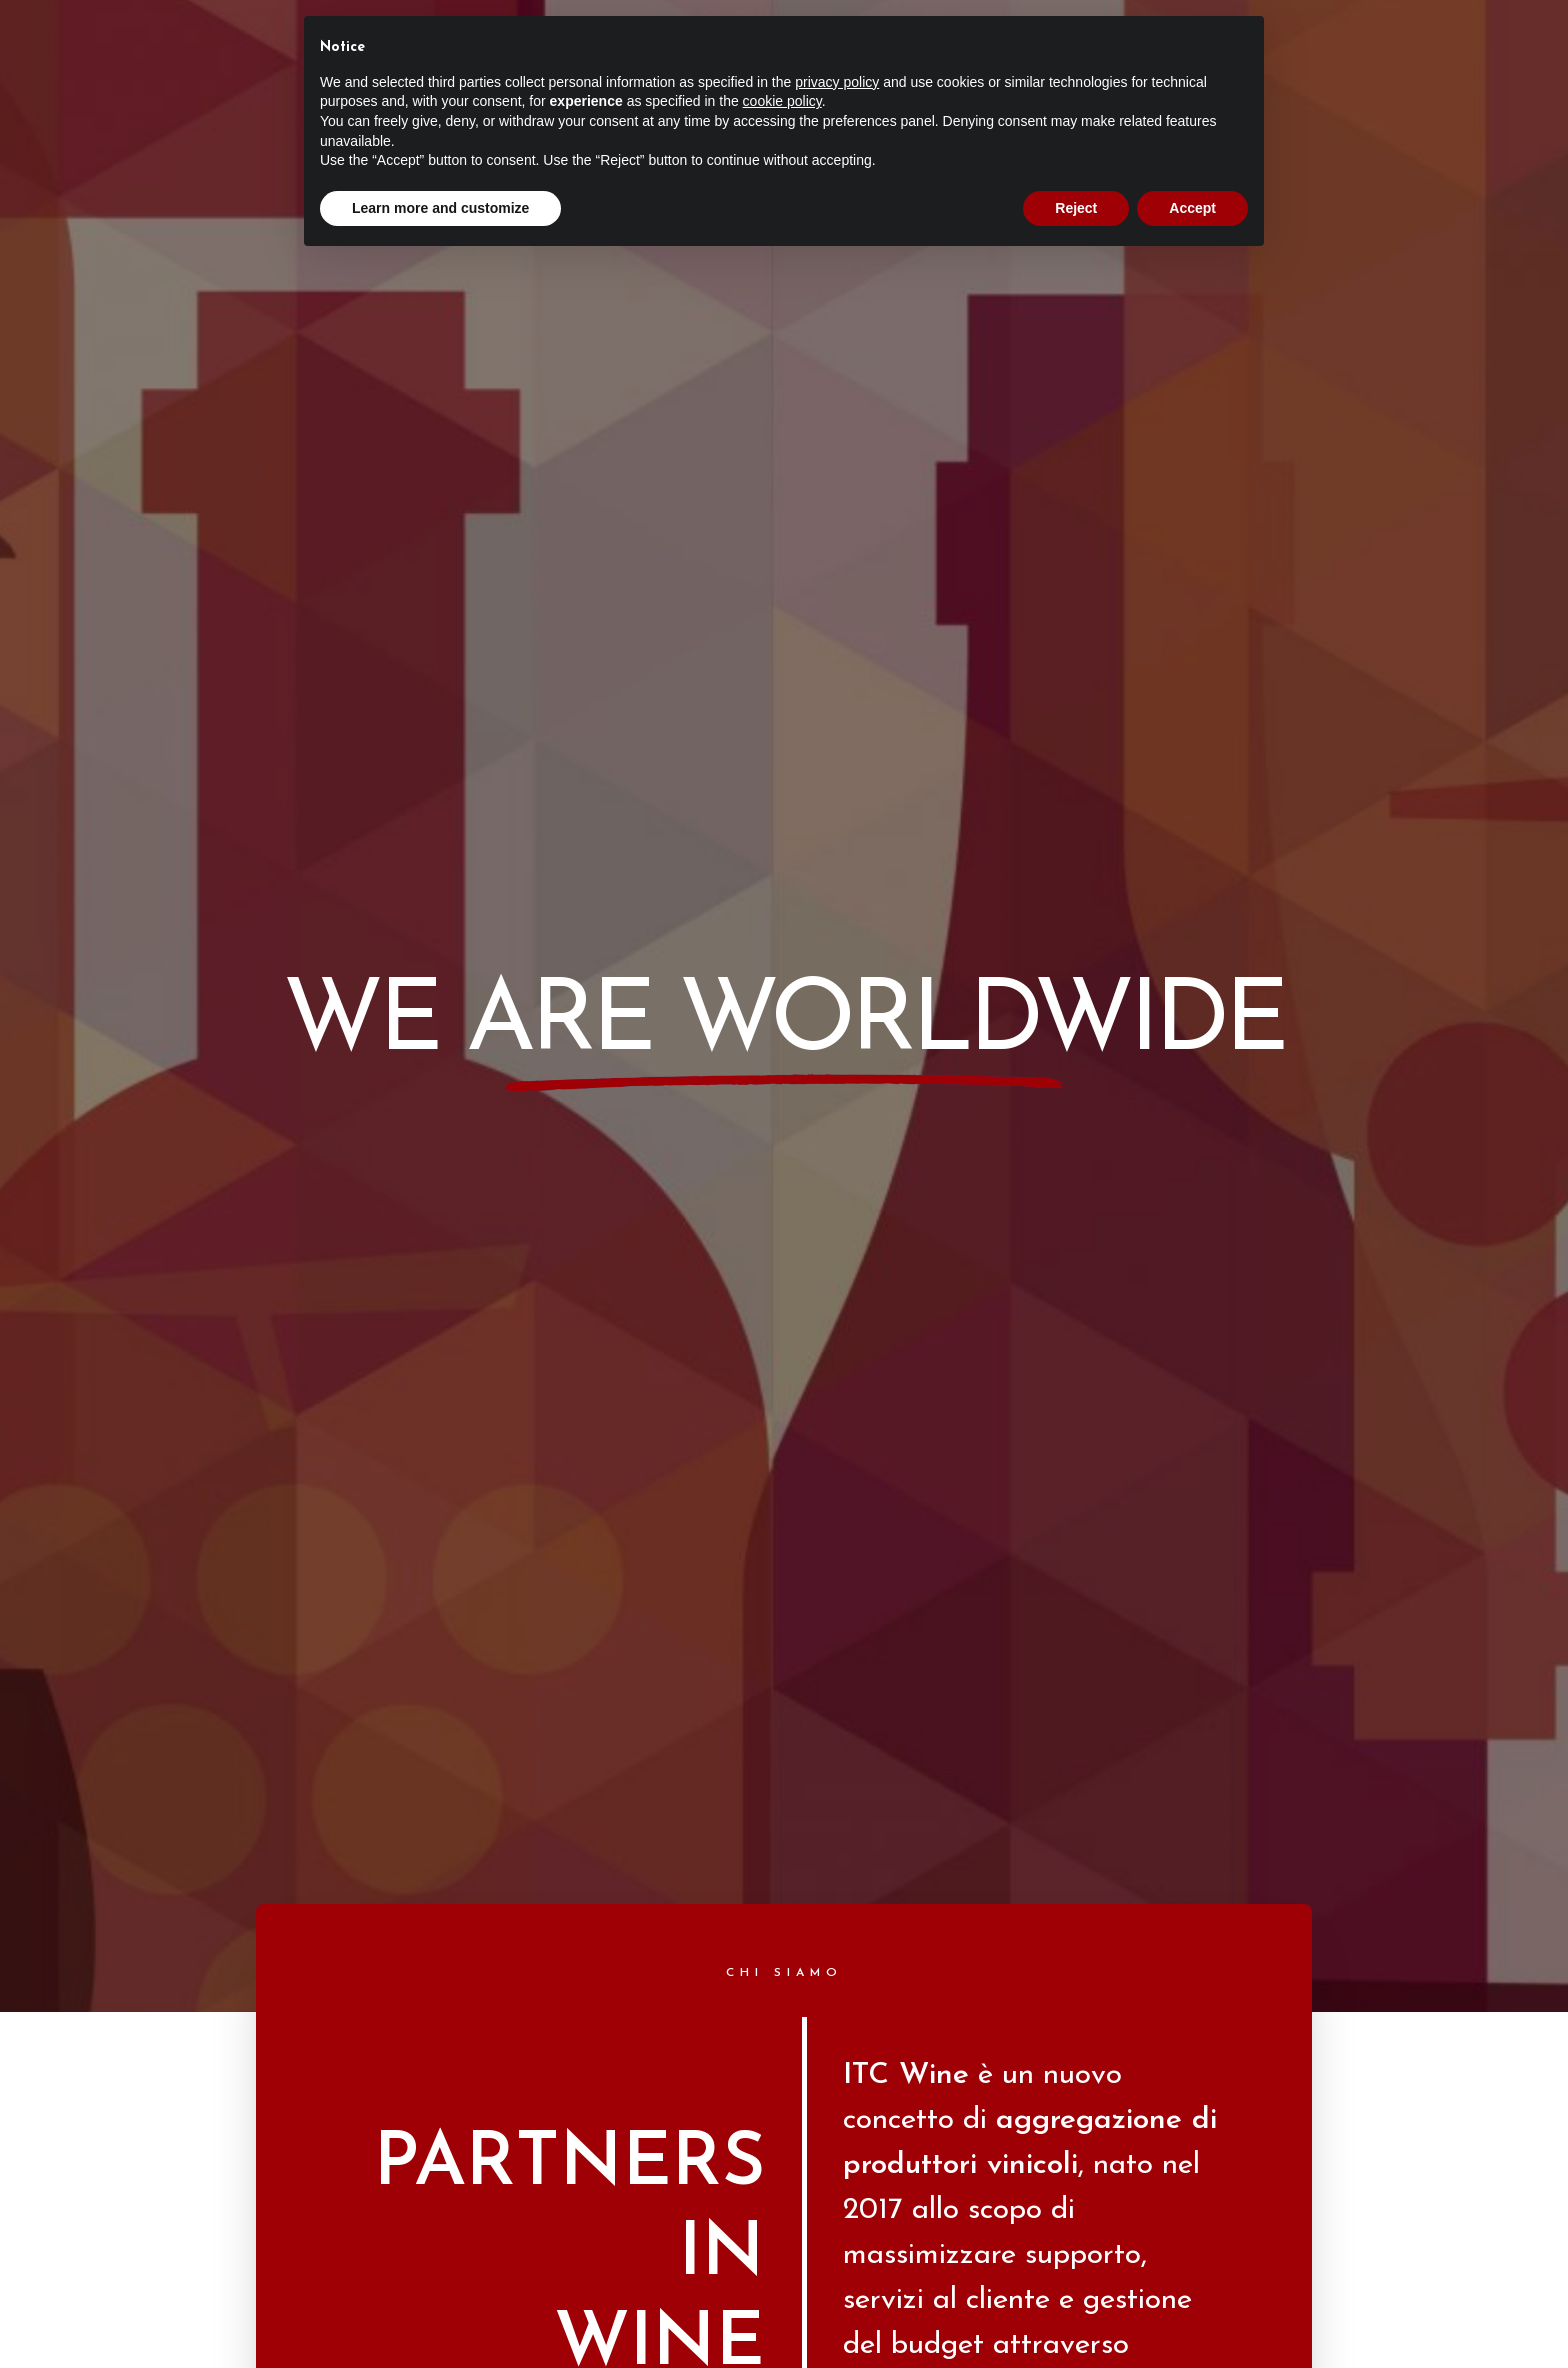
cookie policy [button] (782, 101)
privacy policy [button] (837, 82)
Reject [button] (1076, 208)
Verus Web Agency (843, 2207)
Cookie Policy (827, 2247)
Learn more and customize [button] (440, 208)
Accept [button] (1192, 208)
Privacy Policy (742, 2247)
